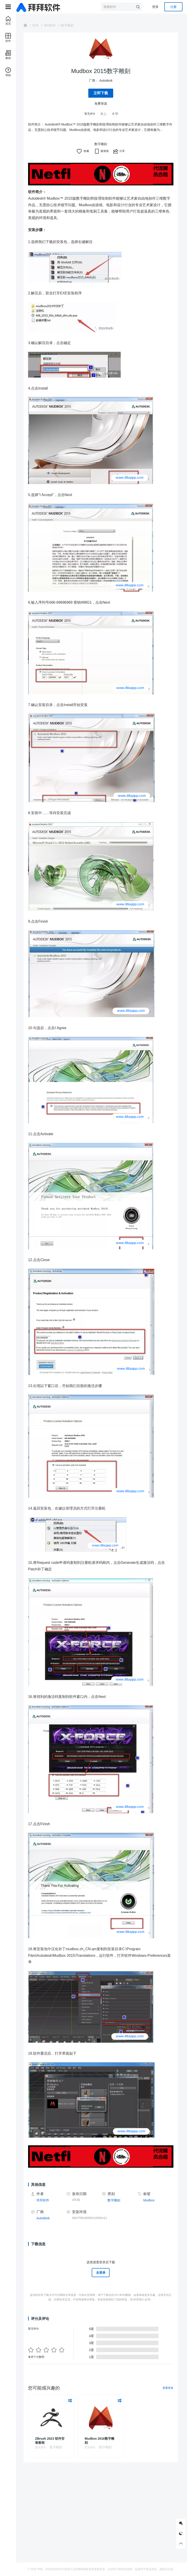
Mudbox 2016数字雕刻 (100, 2440)
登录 (155, 7)
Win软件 (52, 25)
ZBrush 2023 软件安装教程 (51, 2440)
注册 (173, 7)
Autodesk (106, 80)
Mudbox (149, 2199)
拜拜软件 (44, 2199)
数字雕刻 (69, 25)
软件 (37, 25)
